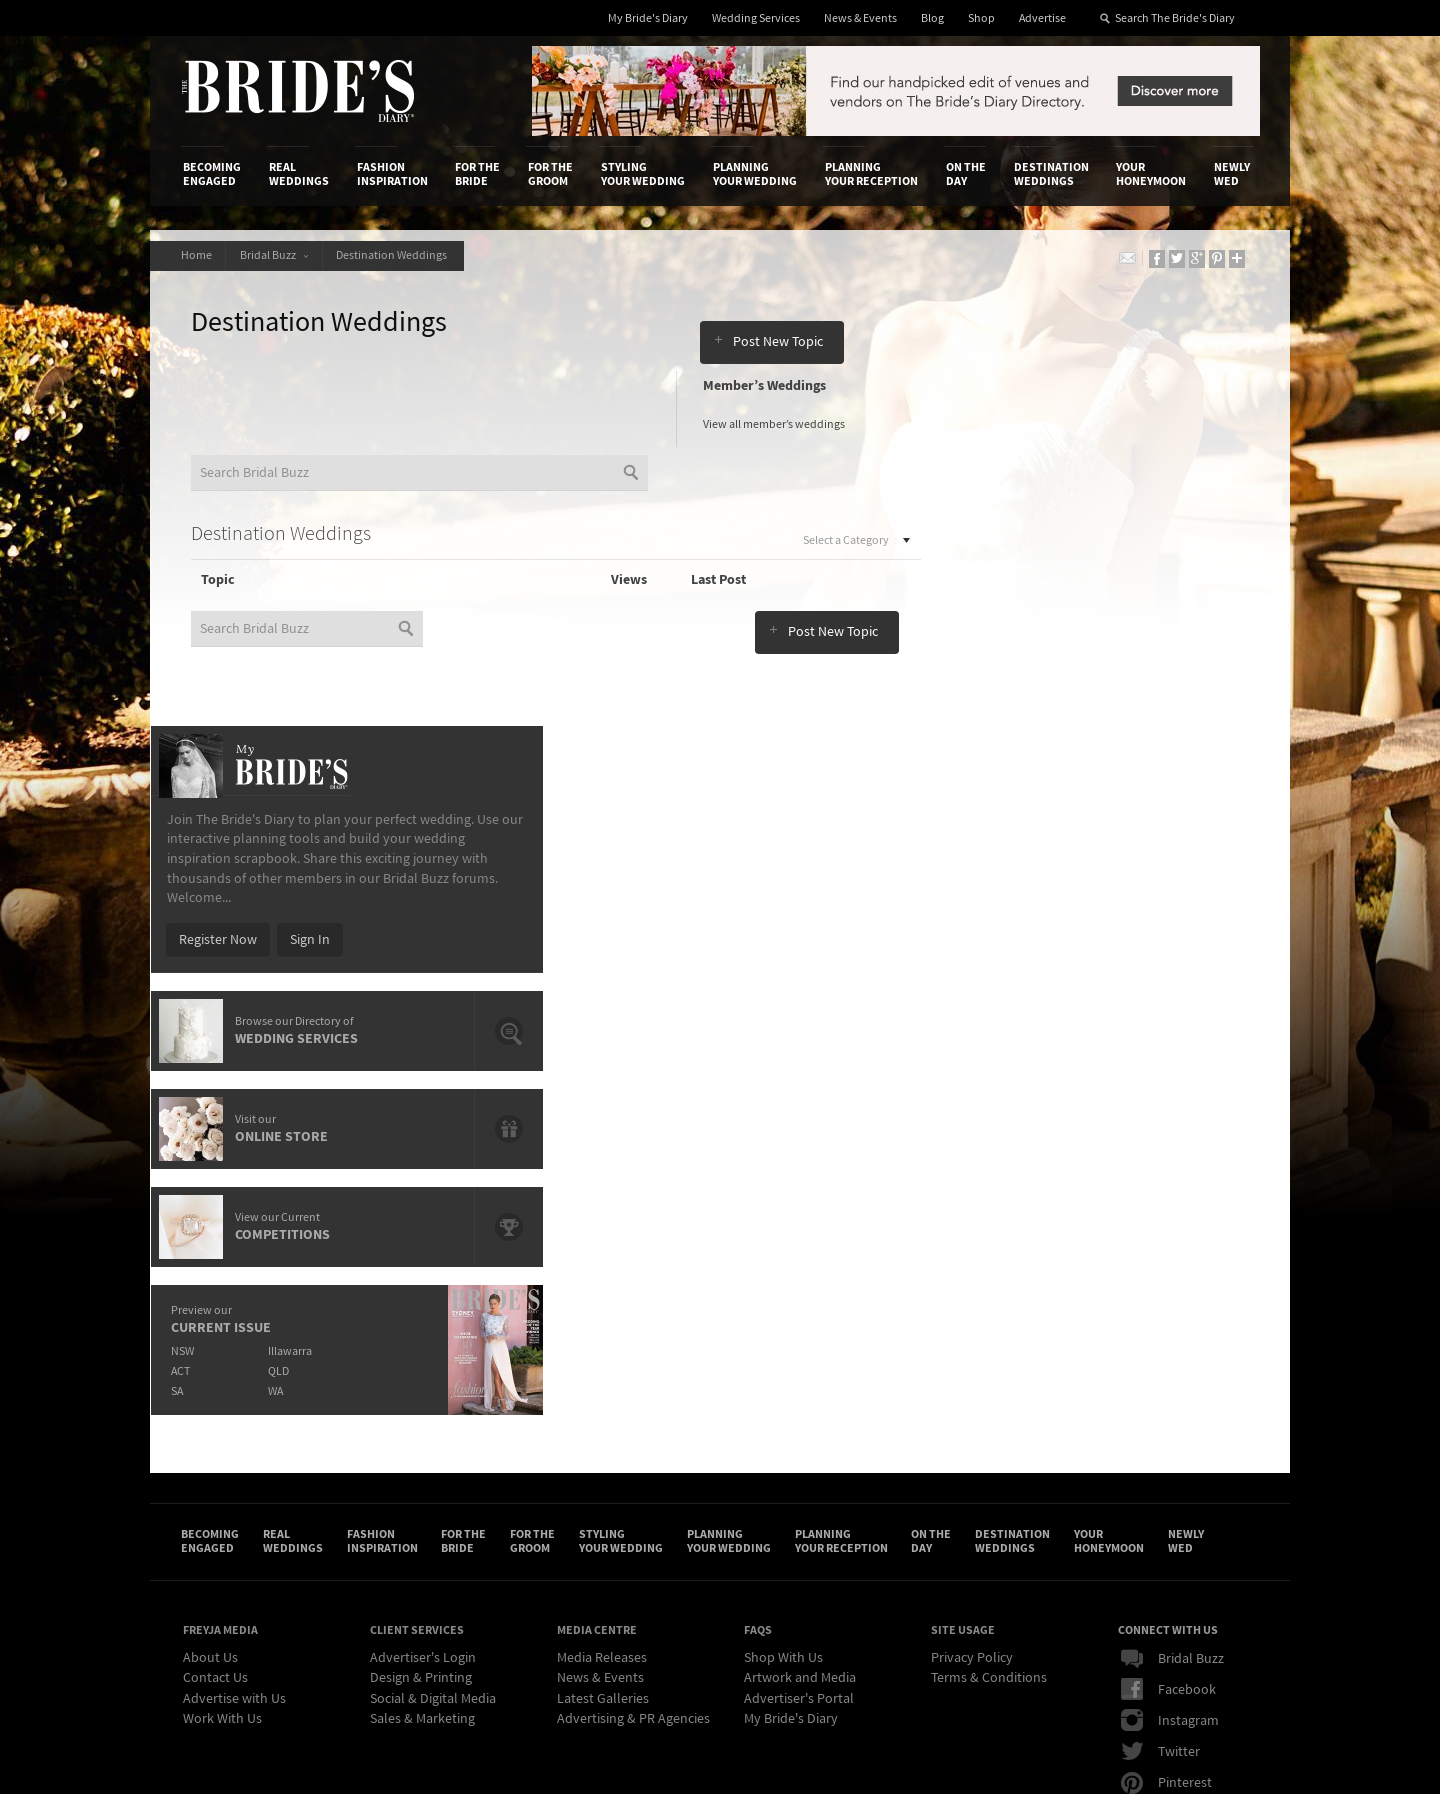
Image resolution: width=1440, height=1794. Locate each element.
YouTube (1165, 1430)
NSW (976, 951)
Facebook (1168, 1306)
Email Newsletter (1190, 1461)
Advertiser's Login (423, 1274)
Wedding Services (756, 18)
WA (1072, 991)
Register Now (1012, 540)
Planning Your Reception (871, 174)
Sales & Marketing (422, 1335)
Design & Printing (421, 1294)
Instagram (1170, 1337)
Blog (932, 18)
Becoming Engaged (212, 174)
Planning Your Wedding (755, 174)
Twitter (1160, 1368)
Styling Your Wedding (643, 174)
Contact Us (215, 1294)
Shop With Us (783, 1274)
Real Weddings (299, 174)
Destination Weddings (1051, 174)
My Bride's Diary (648, 18)
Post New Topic (779, 326)
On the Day (966, 174)
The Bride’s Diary (298, 91)
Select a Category (811, 542)
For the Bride (477, 174)
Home (198, 255)
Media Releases (602, 1274)
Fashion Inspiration (392, 174)
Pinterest (1166, 1399)
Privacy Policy (972, 1274)
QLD (1075, 971)
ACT (974, 971)
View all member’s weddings (778, 426)
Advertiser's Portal (799, 1315)
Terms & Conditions (989, 1294)
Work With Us (222, 1335)
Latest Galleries (603, 1315)
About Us (210, 1274)
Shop (981, 18)
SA (971, 991)
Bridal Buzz (279, 255)
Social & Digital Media (433, 1315)
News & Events (860, 18)
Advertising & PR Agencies (633, 1335)
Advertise (1042, 18)
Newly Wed (1232, 174)
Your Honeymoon (1151, 174)
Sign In (1104, 540)
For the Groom (550, 174)
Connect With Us (1168, 1247)
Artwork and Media (800, 1294)
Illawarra (1087, 951)
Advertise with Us (234, 1315)
